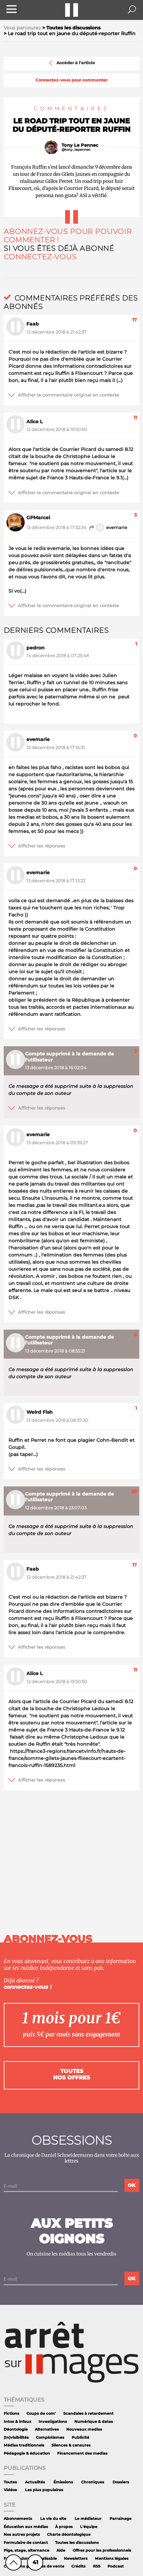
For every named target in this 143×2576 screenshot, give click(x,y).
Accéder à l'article (71, 63)
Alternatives (47, 2429)
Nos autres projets (22, 2534)
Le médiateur (88, 2519)
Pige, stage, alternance (26, 2550)
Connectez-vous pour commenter (71, 80)
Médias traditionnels (24, 2445)
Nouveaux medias (84, 2429)
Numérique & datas (93, 2421)
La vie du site (53, 2519)
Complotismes (50, 2437)
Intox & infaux (17, 2421)
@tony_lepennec (76, 149)
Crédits (78, 2566)
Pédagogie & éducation (27, 2453)
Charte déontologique (69, 2534)
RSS (96, 2566)
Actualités (35, 2482)
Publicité (80, 2437)
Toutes (10, 2482)
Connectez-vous (40, 257)
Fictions (11, 2413)
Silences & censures (71, 2445)
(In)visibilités (16, 2437)
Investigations (53, 2421)
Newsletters (76, 2558)
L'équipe (88, 2527)
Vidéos (10, 2490)
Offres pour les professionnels (102, 2550)
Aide (60, 2550)
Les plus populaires (44, 2490)
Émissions (63, 2482)
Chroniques (92, 2482)
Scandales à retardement (88, 2413)
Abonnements (18, 2519)
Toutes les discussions (77, 2543)
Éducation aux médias (26, 2527)
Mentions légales (111, 2558)
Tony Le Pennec (80, 145)
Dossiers (121, 2482)
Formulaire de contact (26, 2543)
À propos (64, 2527)
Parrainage (121, 2519)
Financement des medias (82, 2453)
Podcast (116, 2566)
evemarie (108, 528)
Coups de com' (41, 2413)
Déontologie (16, 2429)
